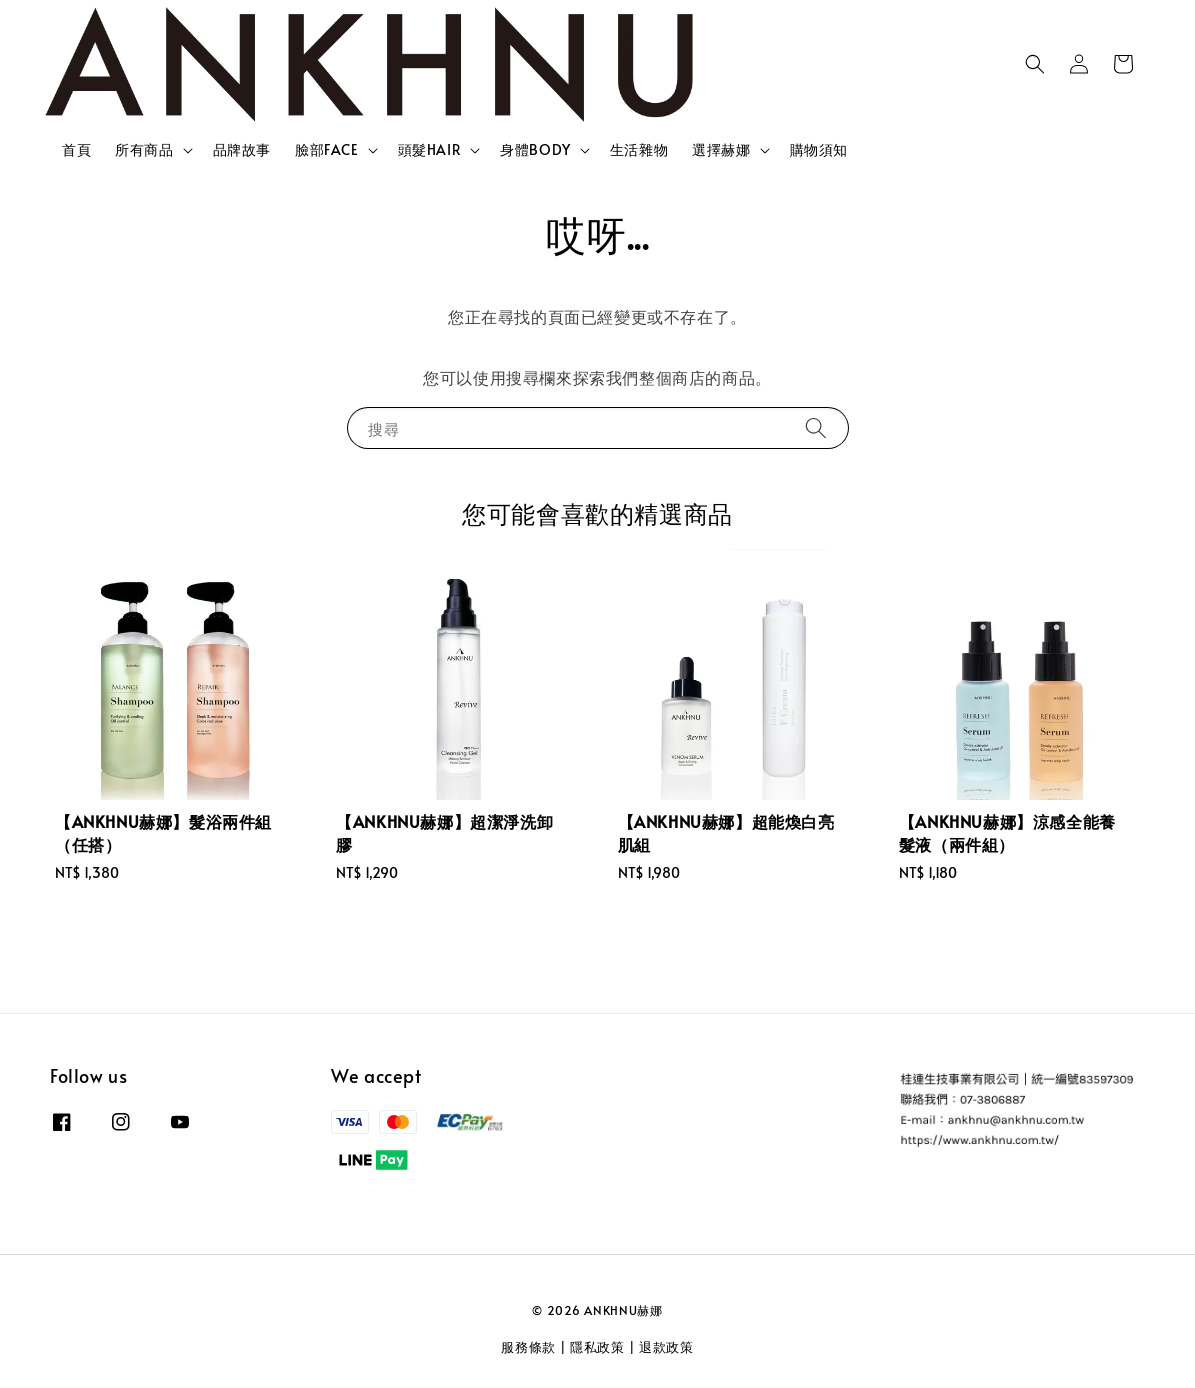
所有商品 (144, 150)
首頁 (76, 149)
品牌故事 (242, 149)
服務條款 (528, 1347)
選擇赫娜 (721, 150)
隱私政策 (597, 1347)
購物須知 (819, 149)
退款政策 (666, 1347)
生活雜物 (639, 149)
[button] (1035, 64)
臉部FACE (327, 150)
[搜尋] (816, 427)
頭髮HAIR (430, 150)
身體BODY (535, 150)
